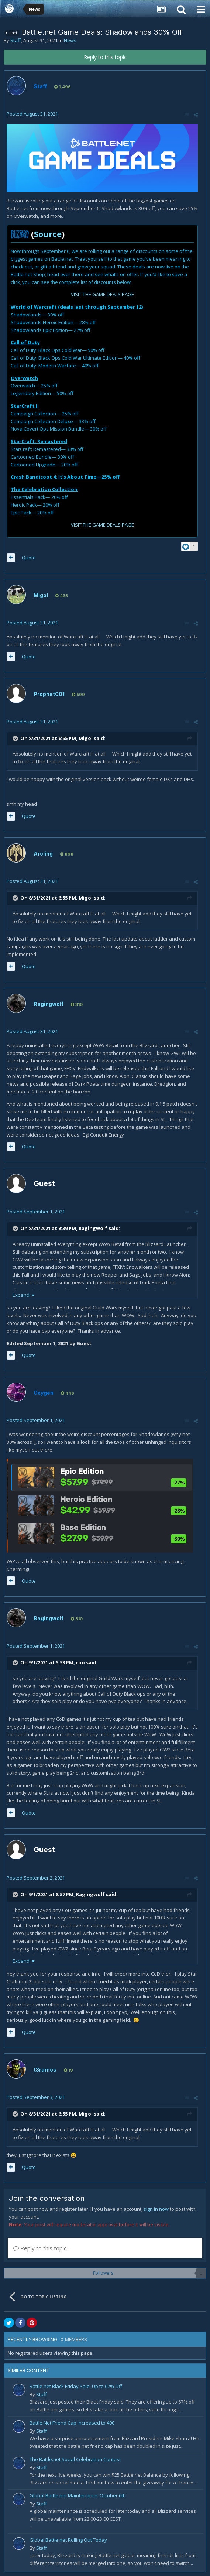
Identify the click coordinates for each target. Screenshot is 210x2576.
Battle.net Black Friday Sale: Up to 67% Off (76, 2386)
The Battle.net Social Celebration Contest (75, 2459)
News (70, 40)
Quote (29, 557)
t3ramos (45, 2069)
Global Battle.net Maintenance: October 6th (78, 2495)
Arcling (43, 853)
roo (80, 1662)
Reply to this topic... (41, 2248)
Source (48, 233)
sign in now (156, 2209)
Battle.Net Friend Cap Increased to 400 (72, 2422)
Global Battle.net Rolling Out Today (68, 2539)
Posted (32, 113)
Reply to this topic (105, 57)
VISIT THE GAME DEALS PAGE (102, 294)
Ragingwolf (48, 1004)
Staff (15, 40)
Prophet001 (49, 694)
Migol (41, 595)
